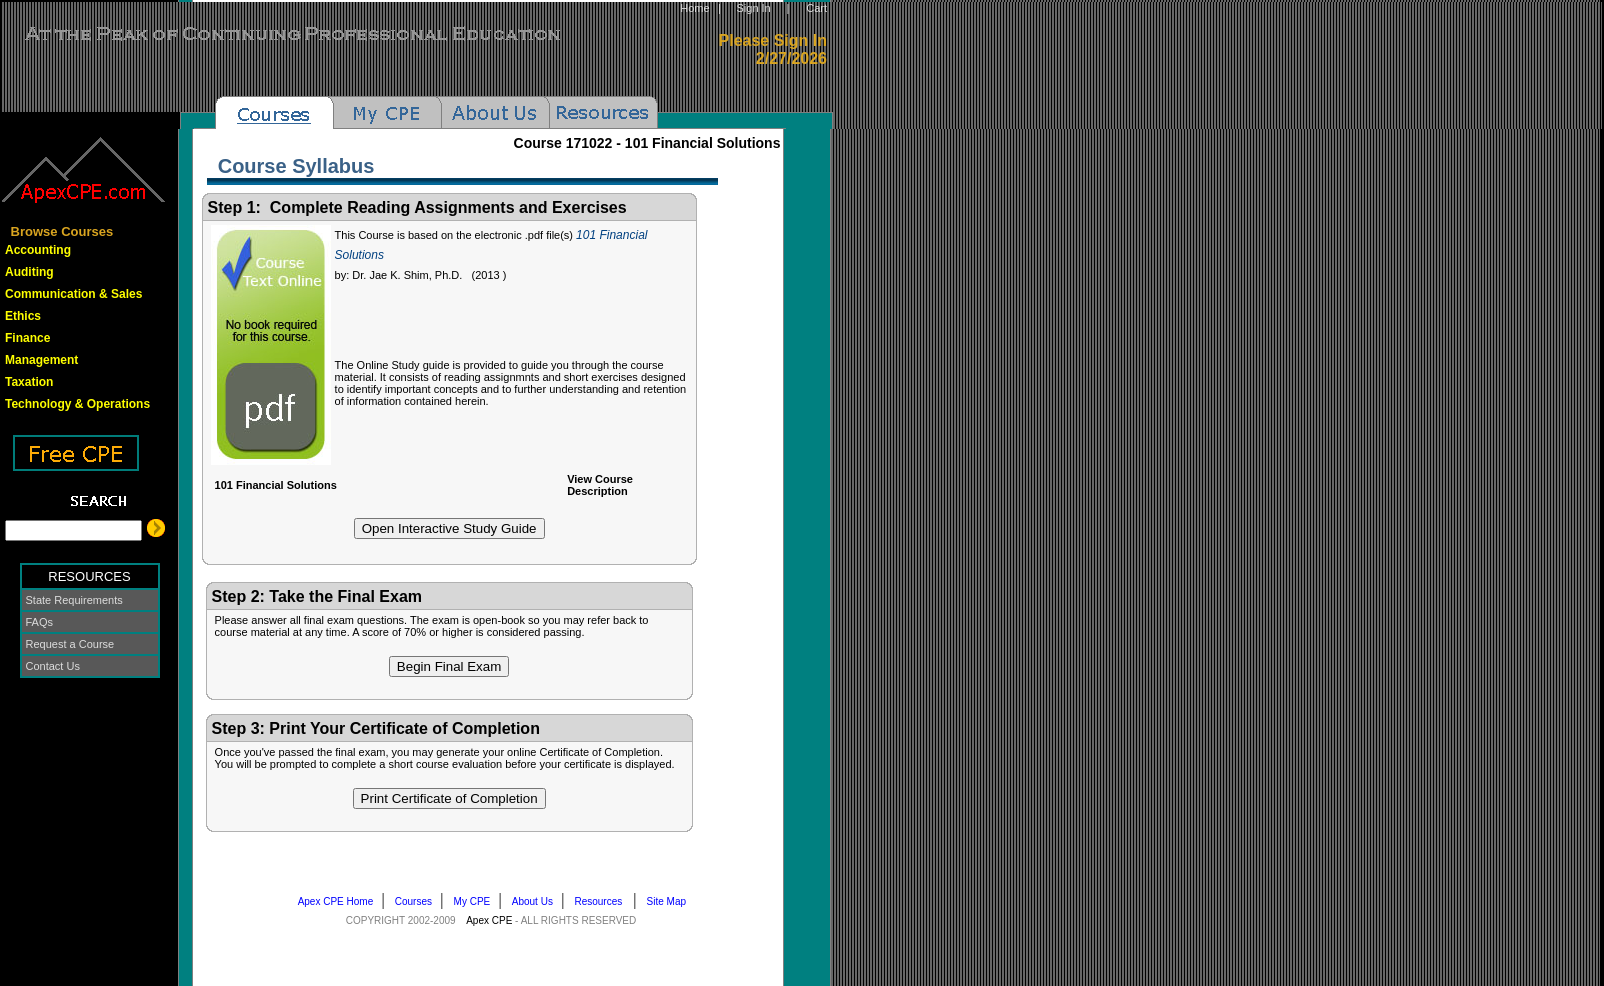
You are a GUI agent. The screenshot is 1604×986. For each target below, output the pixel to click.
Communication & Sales (73, 294)
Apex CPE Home (340, 901)
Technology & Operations (77, 404)
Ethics (23, 316)
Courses (418, 901)
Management (41, 360)
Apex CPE (489, 920)
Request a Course (70, 644)
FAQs (40, 622)
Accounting (38, 250)
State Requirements (74, 600)
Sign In (753, 8)
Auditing (29, 272)
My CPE (476, 901)
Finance (27, 338)
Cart (816, 8)
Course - (647, 143)
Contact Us (53, 666)
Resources (603, 901)
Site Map (671, 901)
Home (694, 8)
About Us (536, 901)
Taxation (29, 382)
